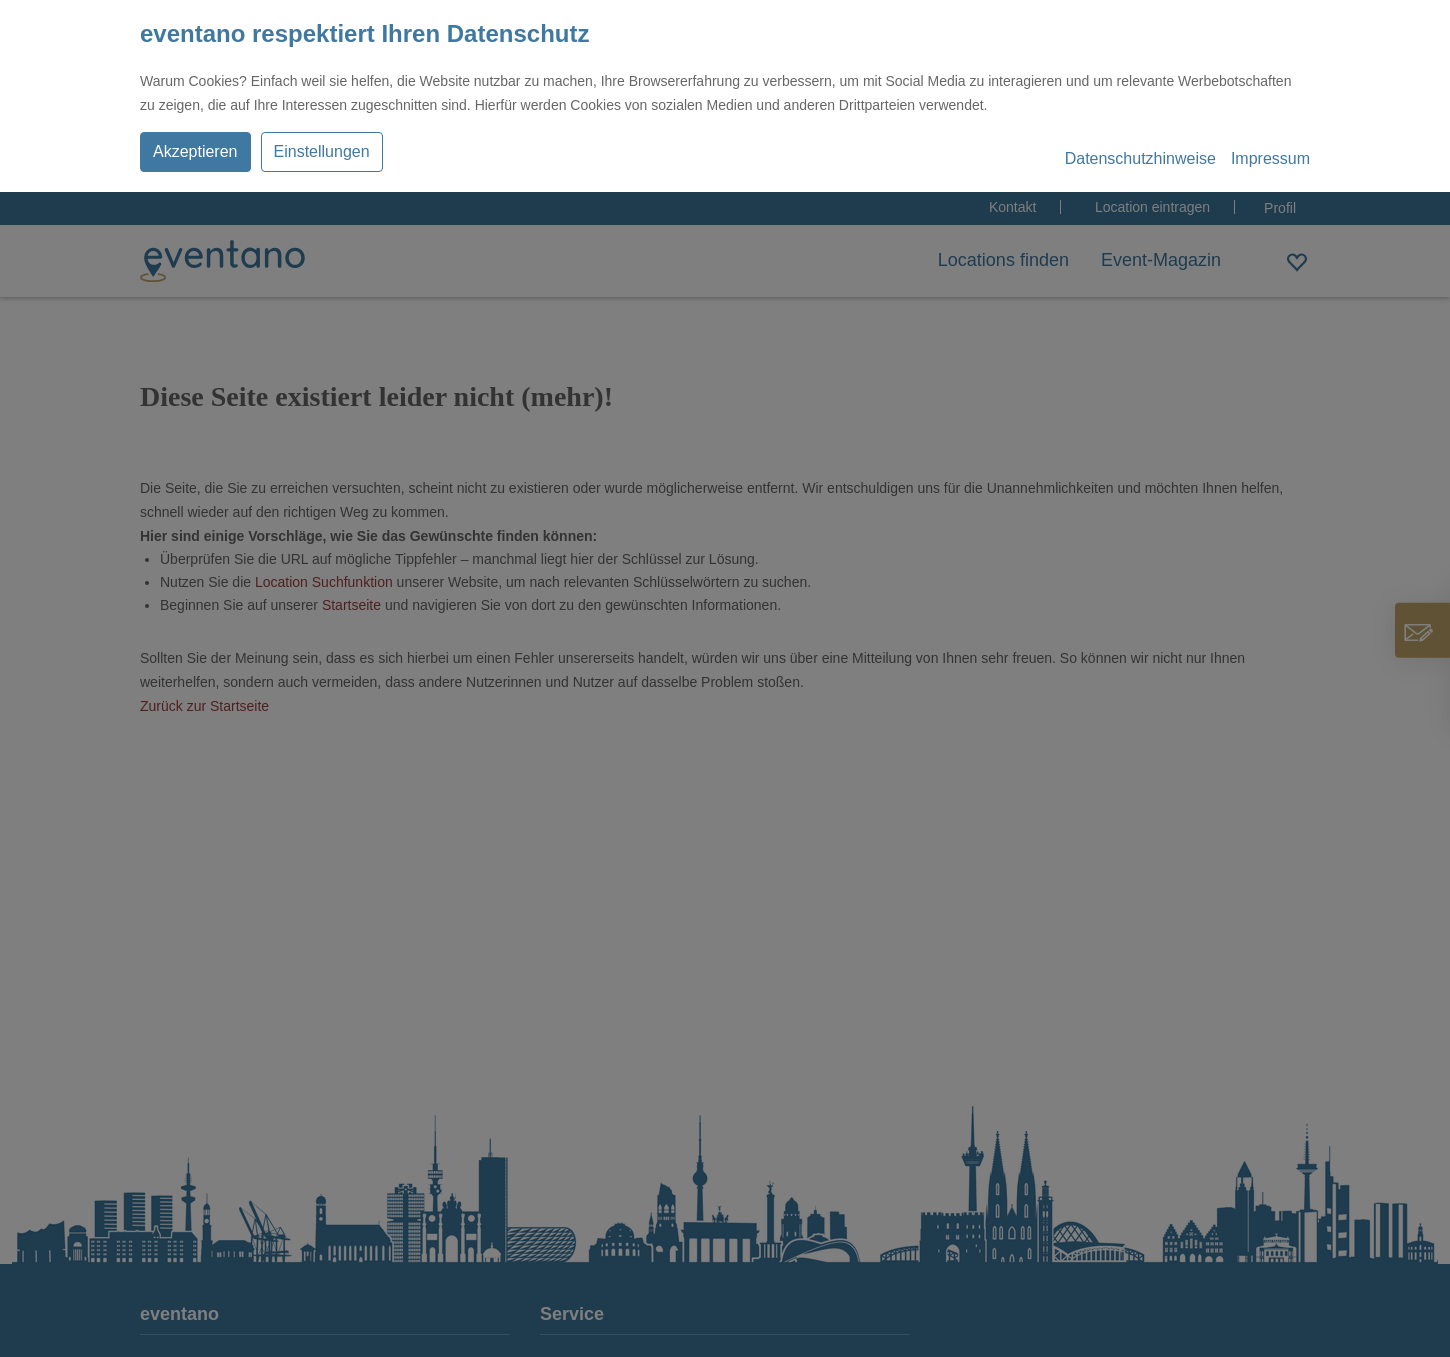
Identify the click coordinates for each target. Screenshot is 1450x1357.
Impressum (1270, 158)
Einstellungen (322, 151)
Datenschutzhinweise (1140, 158)
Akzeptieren (195, 151)
